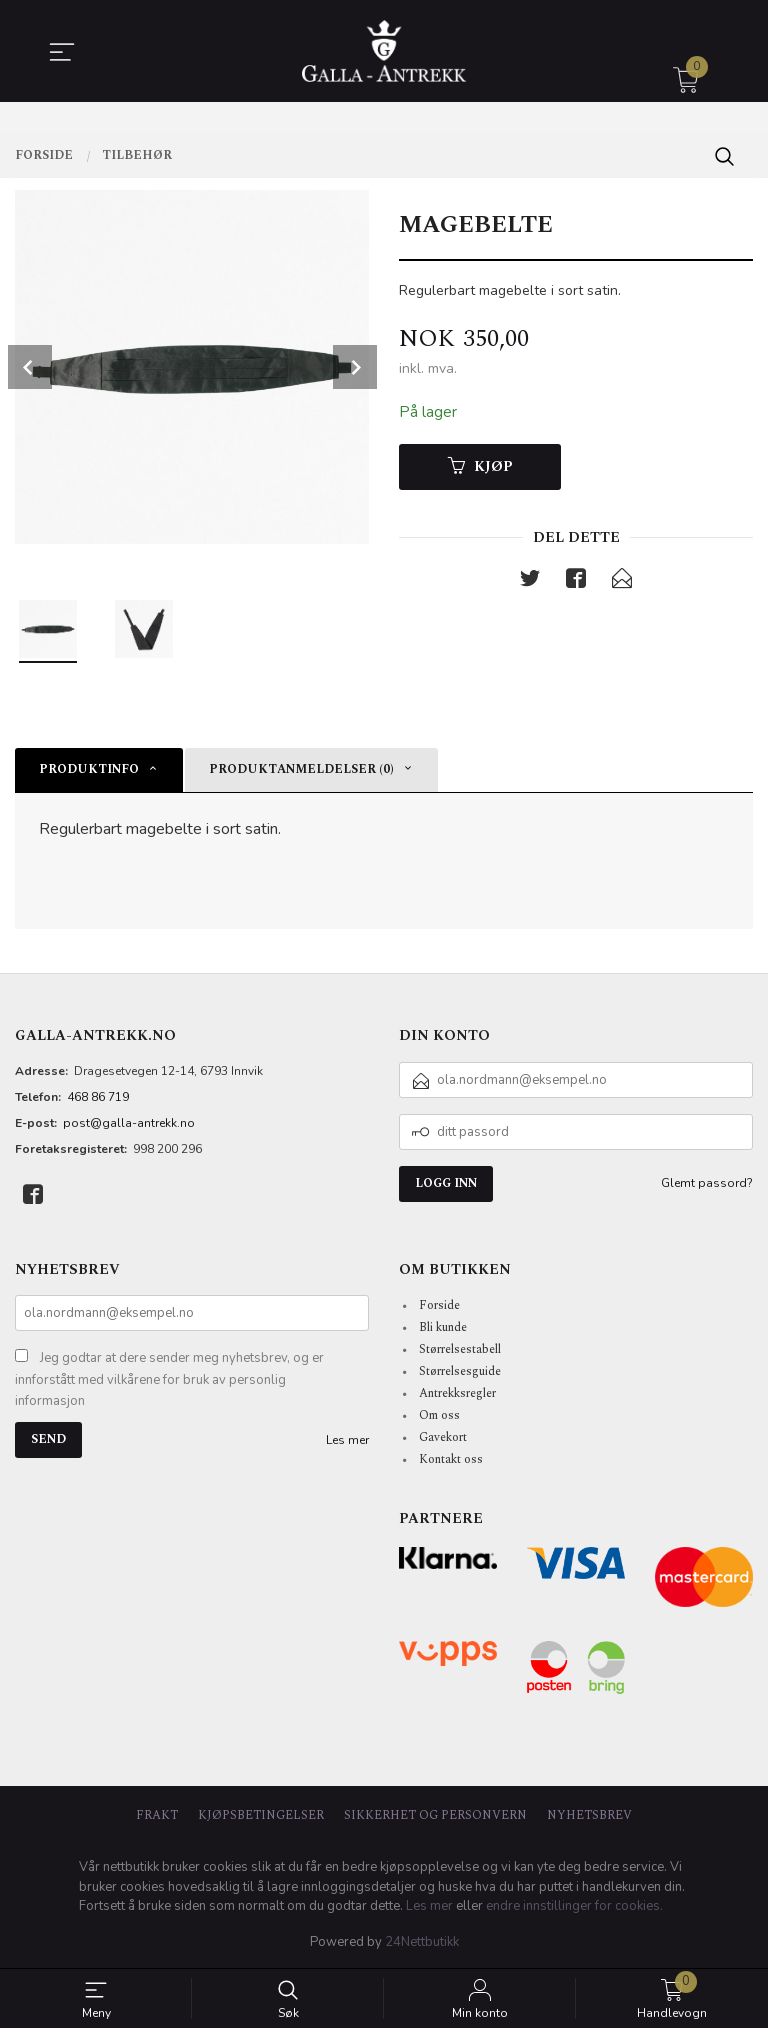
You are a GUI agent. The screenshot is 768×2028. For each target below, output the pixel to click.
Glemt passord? (707, 1183)
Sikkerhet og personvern (435, 1816)
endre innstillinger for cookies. (574, 1906)
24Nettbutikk (422, 1942)
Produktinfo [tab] (89, 769)
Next (355, 367)
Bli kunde (443, 1327)
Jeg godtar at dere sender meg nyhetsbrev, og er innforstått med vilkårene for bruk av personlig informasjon (169, 1379)
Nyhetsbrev (589, 1816)
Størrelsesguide (460, 1371)
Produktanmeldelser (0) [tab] (301, 769)
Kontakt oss (451, 1459)
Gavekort (443, 1437)
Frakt (157, 1816)
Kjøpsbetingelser (261, 1816)
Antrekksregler (457, 1393)
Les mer (347, 1440)
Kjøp (480, 467)
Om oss (439, 1415)
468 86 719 (98, 1097)
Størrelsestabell (460, 1349)
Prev (30, 367)
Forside (439, 1305)
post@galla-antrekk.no (129, 1123)
